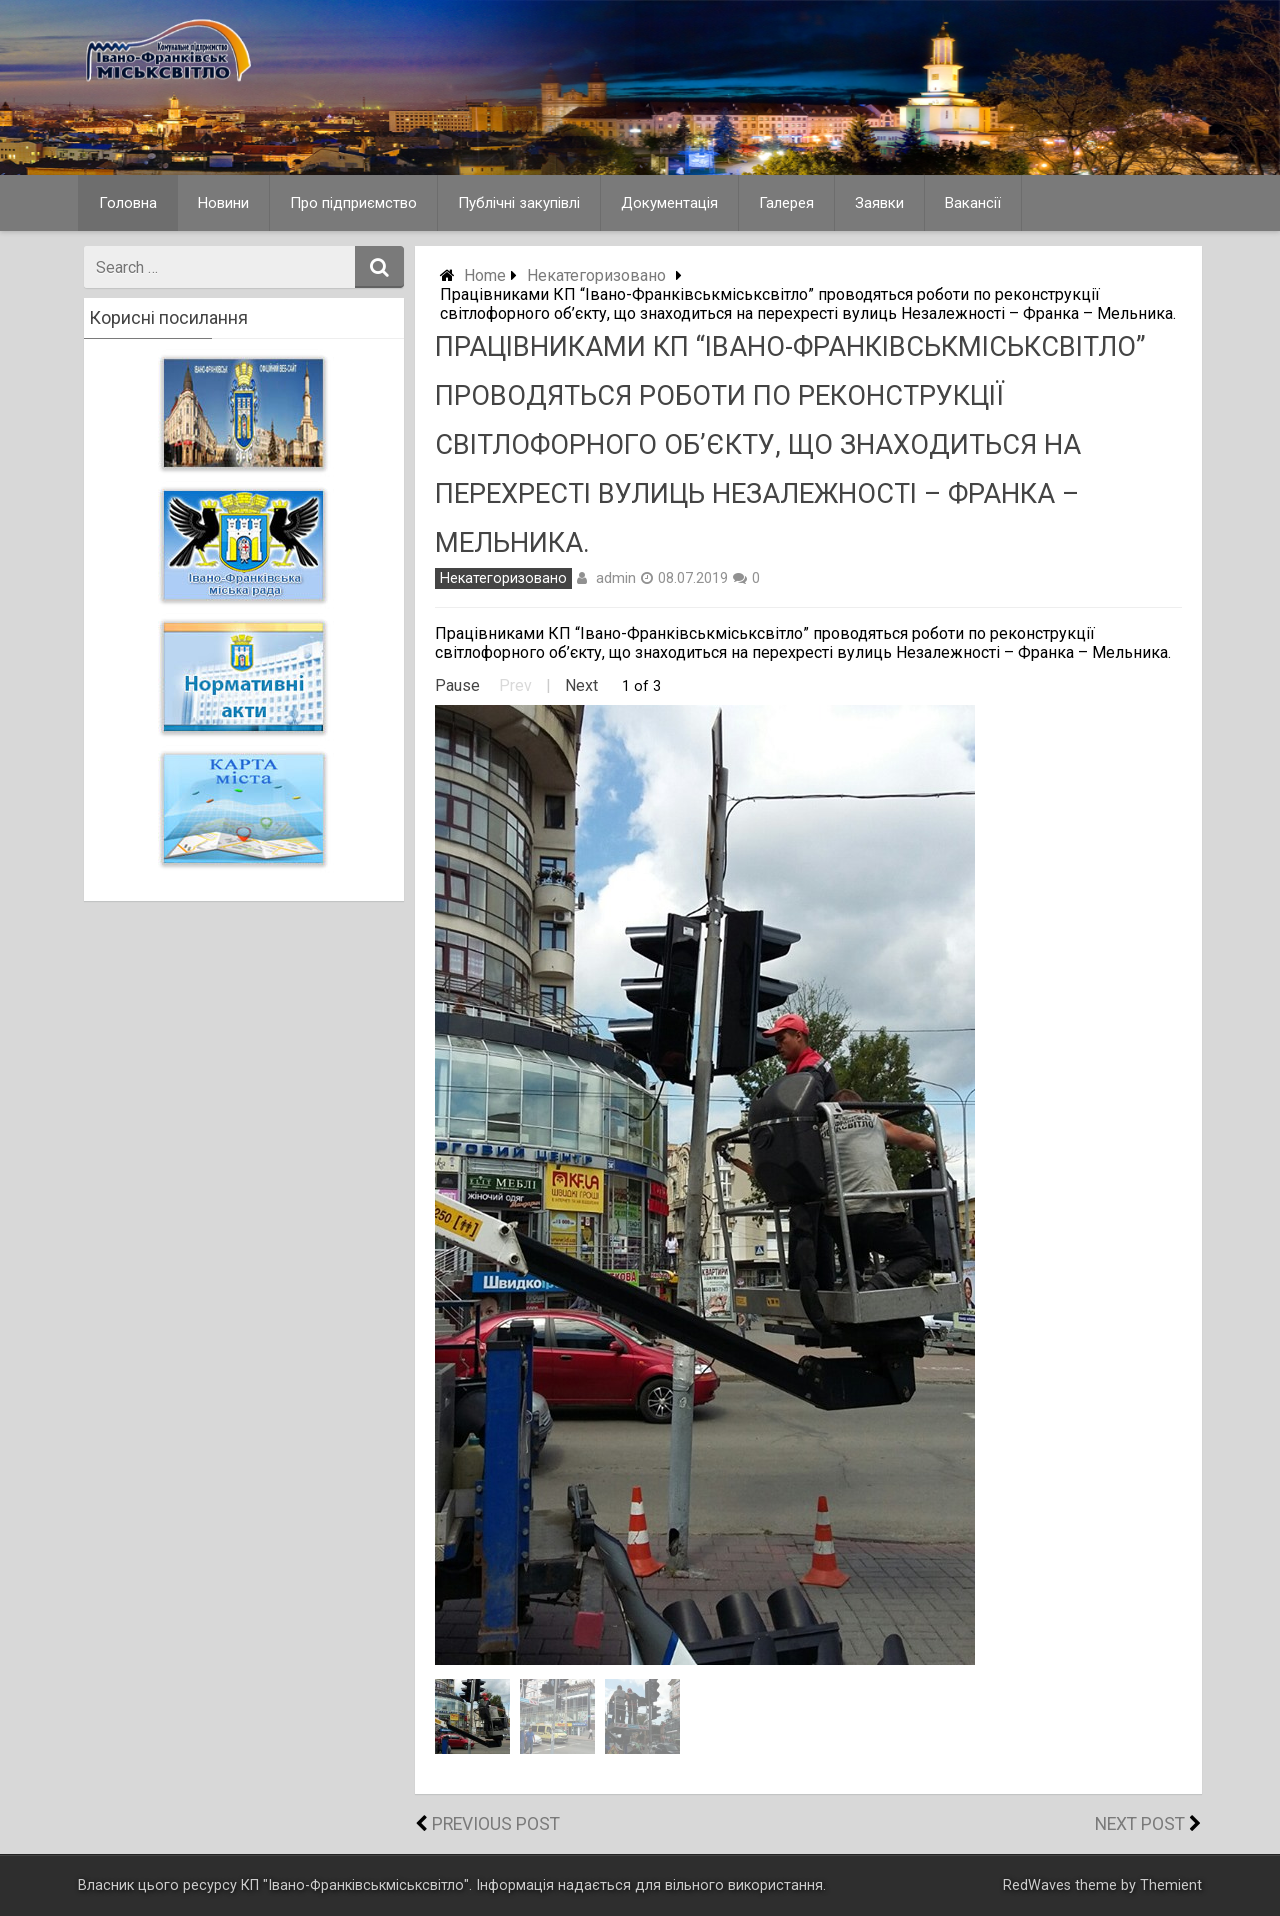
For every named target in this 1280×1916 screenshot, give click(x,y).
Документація (669, 203)
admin (616, 578)
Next (581, 685)
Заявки (879, 203)
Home (485, 275)
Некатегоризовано (596, 275)
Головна (128, 203)
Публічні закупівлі (519, 203)
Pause (457, 685)
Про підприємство (353, 203)
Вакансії (973, 203)
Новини (223, 203)
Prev (515, 685)
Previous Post (496, 1824)
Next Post (1140, 1824)
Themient (1171, 1885)
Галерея (786, 203)
